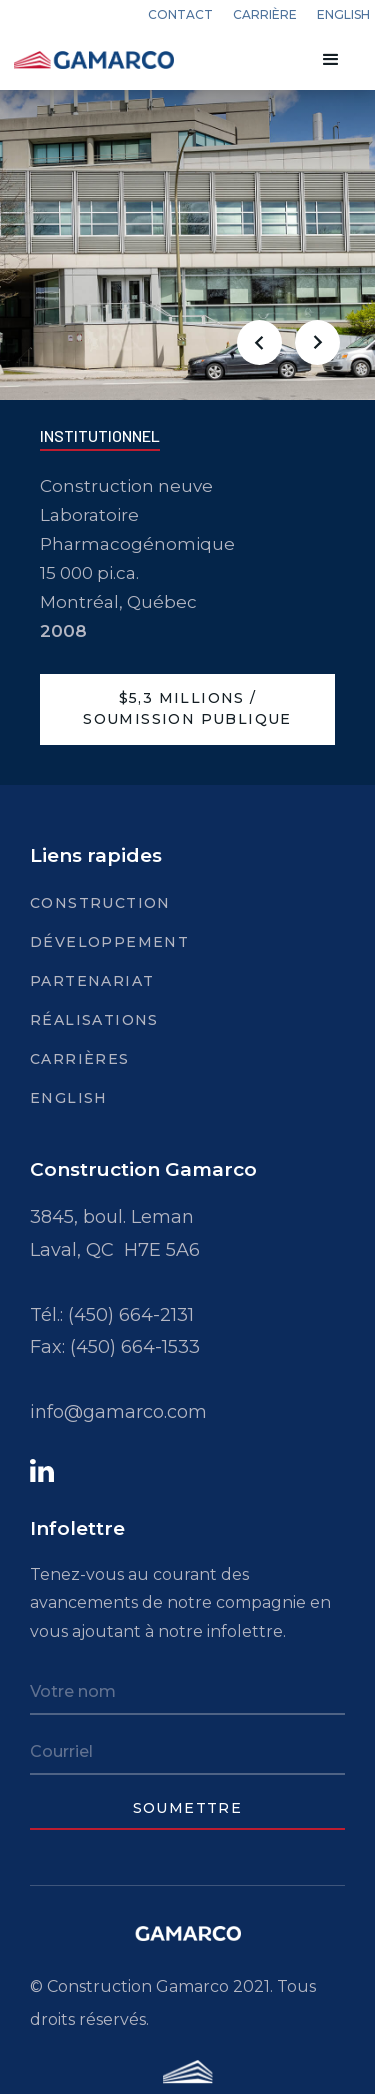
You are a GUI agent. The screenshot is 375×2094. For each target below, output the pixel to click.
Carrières (80, 1059)
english (343, 15)
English (69, 1098)
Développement (109, 942)
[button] (331, 60)
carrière (265, 15)
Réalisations (94, 1020)
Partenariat (92, 981)
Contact (180, 15)
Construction (100, 903)
